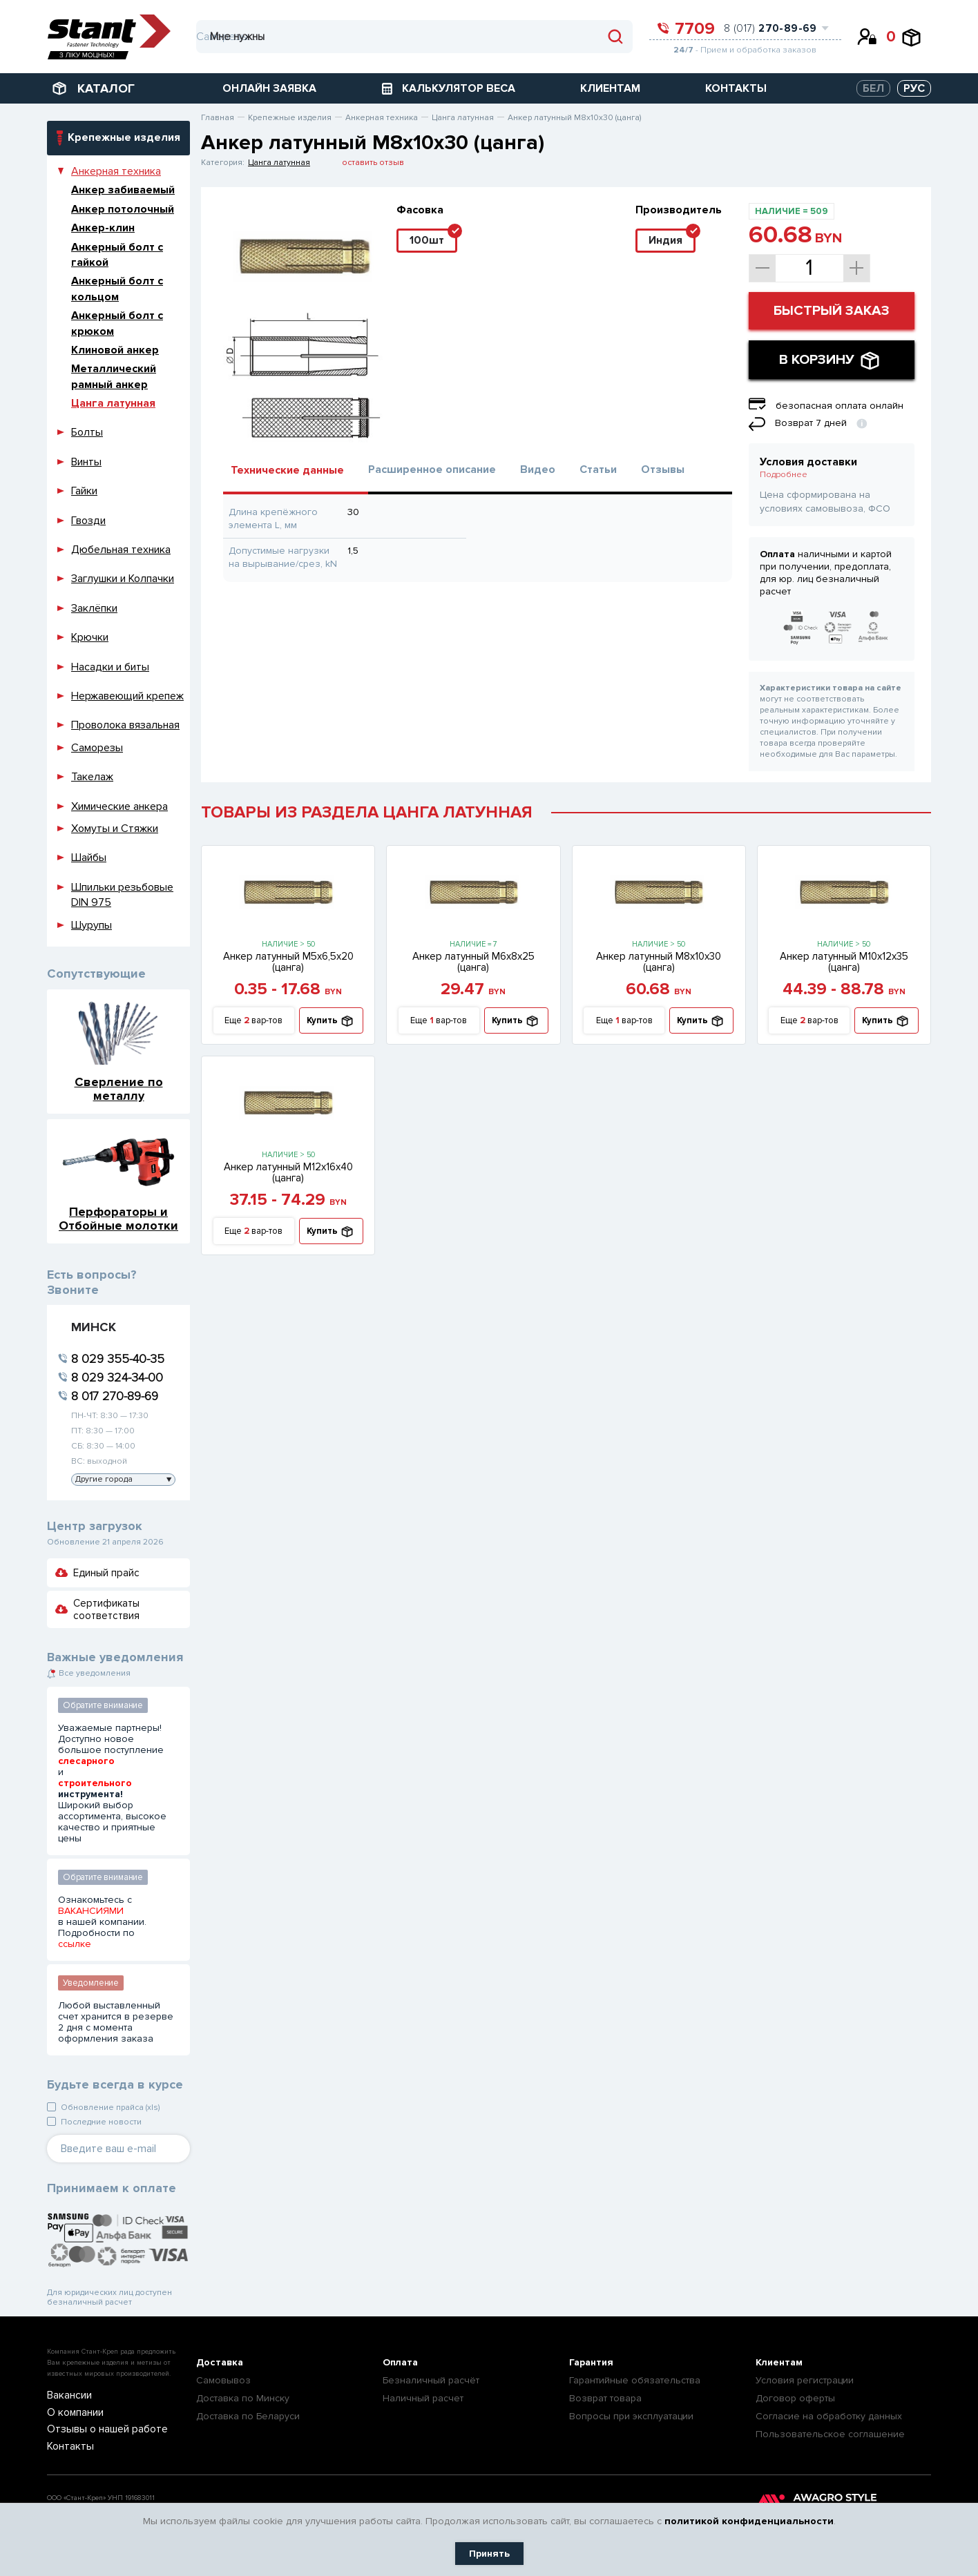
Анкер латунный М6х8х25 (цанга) (473, 962)
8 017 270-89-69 (114, 1396)
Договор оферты (795, 2398)
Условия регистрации (805, 2380)
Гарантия (591, 2362)
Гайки (84, 491)
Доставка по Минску (242, 2398)
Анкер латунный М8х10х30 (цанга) (658, 962)
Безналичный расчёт (431, 2380)
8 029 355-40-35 (117, 1358)
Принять (489, 2553)
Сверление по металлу (119, 1088)
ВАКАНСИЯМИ (91, 1911)
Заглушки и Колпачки (122, 578)
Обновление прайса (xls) (110, 2107)
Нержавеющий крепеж (127, 696)
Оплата (400, 2362)
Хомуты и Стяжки (114, 828)
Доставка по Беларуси (248, 2416)
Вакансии (66, 2396)
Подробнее (783, 474)
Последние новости (101, 2122)
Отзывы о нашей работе (96, 2429)
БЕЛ (873, 88)
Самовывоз (223, 2380)
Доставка (219, 2362)
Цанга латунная (113, 403)
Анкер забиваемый (123, 190)
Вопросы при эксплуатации (631, 2416)
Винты (86, 462)
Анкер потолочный (122, 209)
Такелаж (92, 777)
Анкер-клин (103, 228)
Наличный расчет (423, 2398)
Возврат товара (605, 2398)
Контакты (65, 2446)
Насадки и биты (110, 667)
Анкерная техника (116, 171)
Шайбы (88, 857)
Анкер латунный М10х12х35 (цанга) (844, 962)
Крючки (89, 637)
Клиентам (779, 2362)
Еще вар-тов (253, 1020)
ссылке (74, 1944)
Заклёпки (94, 608)
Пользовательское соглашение (830, 2434)
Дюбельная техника (121, 549)
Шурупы (91, 925)
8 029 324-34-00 (117, 1377)
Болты (87, 432)
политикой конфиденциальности (749, 2521)
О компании (71, 2413)
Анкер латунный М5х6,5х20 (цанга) (288, 962)
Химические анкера (119, 806)
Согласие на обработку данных (829, 2416)
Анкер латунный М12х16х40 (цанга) (288, 1172)
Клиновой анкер (115, 350)
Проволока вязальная (125, 725)
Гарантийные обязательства (634, 2380)
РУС (914, 88)
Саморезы (97, 748)
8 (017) (770, 28)
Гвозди (88, 520)
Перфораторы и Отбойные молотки (118, 1218)
